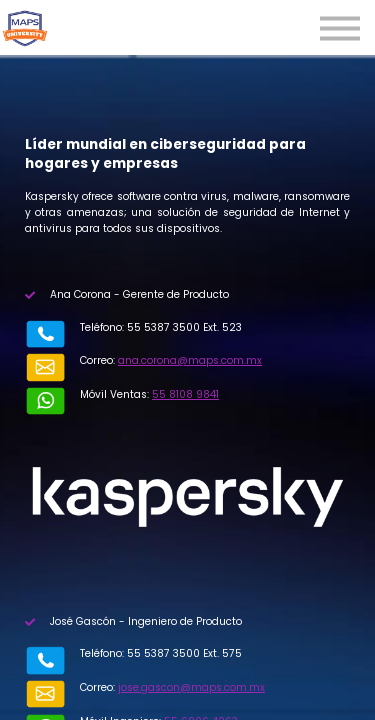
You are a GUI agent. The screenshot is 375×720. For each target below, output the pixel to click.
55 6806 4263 (161, 669)
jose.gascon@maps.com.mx (151, 652)
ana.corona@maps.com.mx (150, 360)
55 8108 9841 (145, 377)
